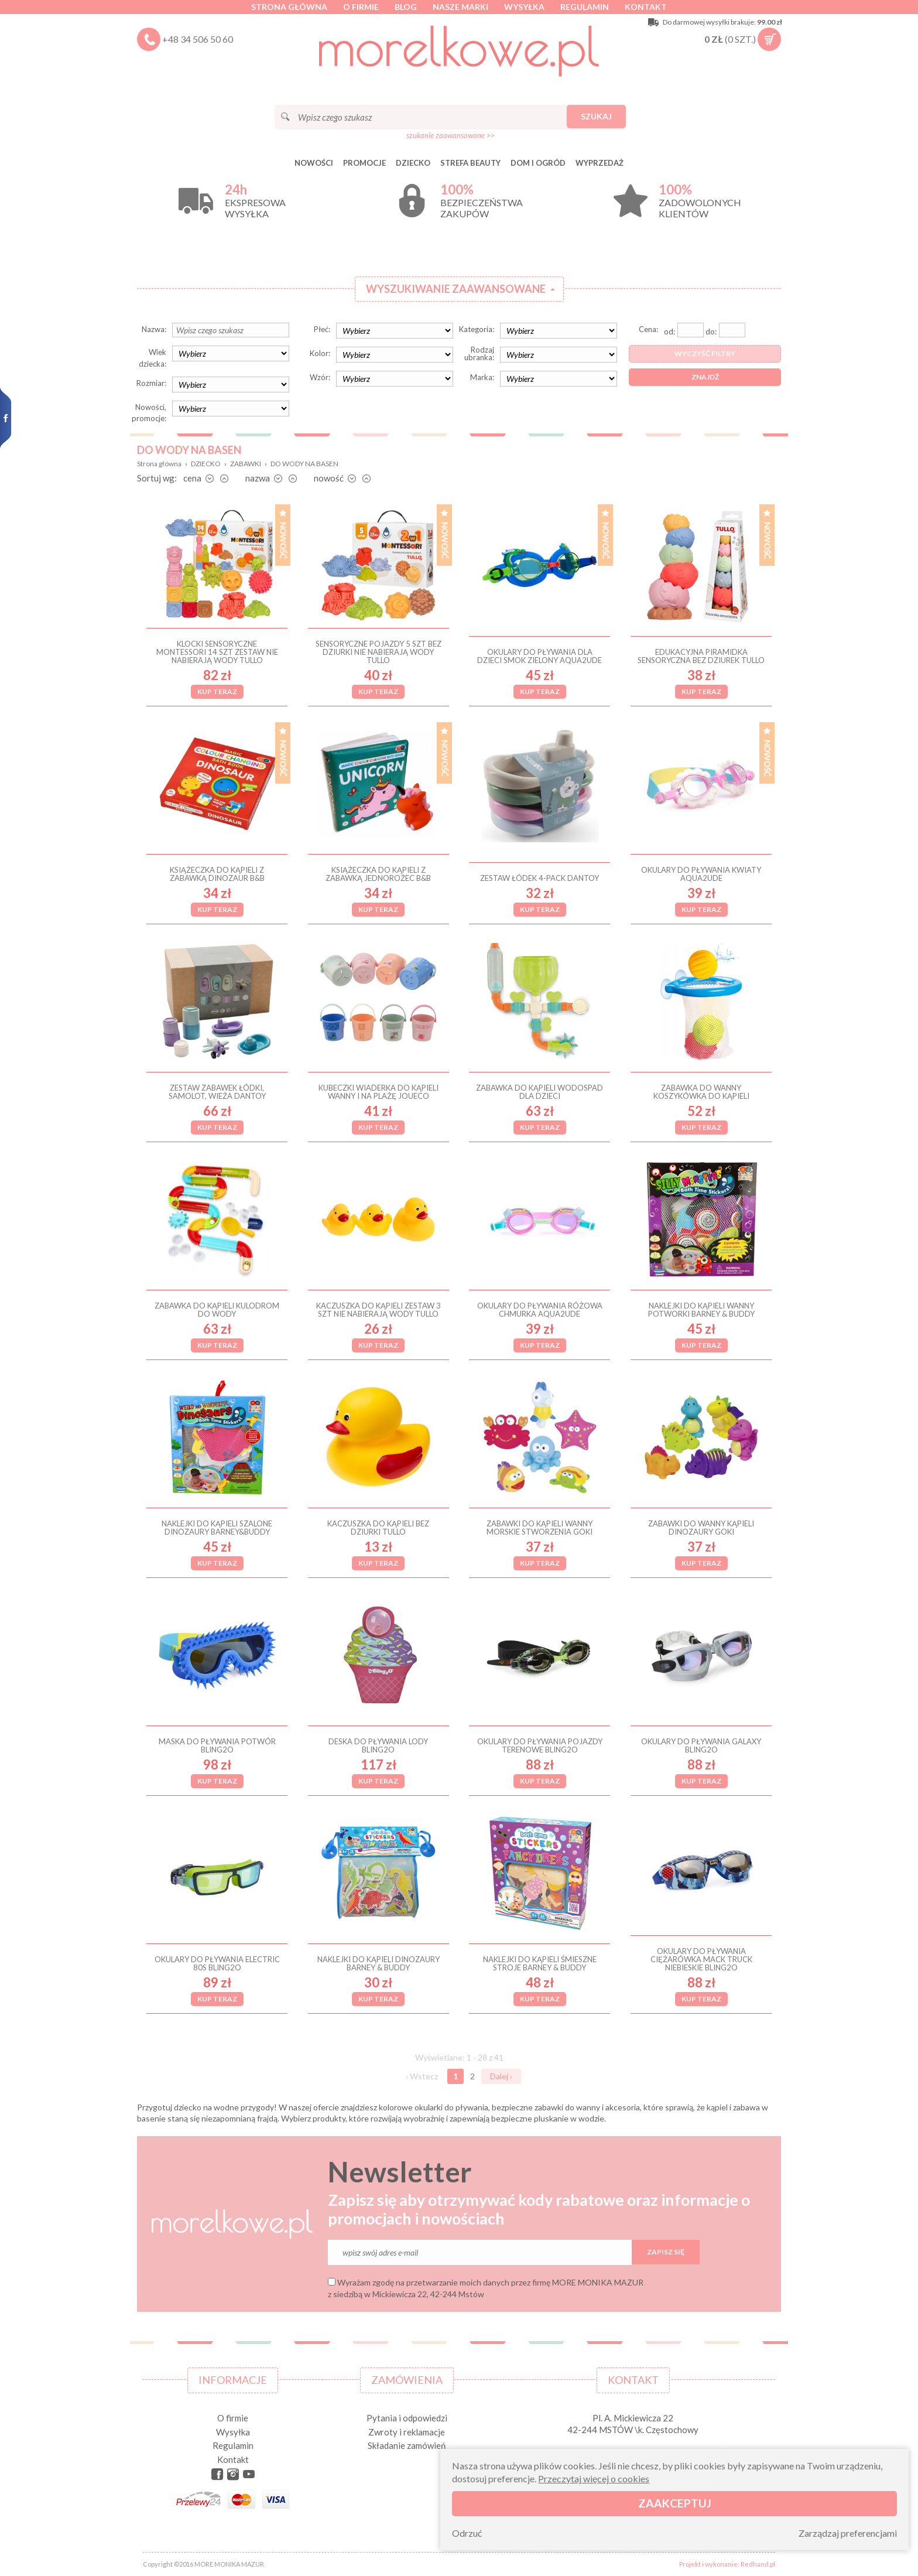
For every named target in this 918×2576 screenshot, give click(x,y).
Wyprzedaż (600, 163)
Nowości (313, 163)
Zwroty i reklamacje (406, 2432)
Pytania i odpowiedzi (406, 2418)
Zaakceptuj (674, 2503)
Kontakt (646, 7)
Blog (406, 7)
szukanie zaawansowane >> (450, 135)
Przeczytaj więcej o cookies (593, 2478)
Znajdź (705, 377)
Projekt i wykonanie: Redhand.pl (727, 2564)
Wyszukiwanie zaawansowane (456, 288)
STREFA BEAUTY (470, 163)
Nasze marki (460, 7)
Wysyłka (524, 7)
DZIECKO (413, 163)
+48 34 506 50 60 (197, 39)
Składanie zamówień (407, 2445)
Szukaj (596, 116)
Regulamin (584, 7)
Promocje (364, 163)
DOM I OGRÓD (538, 163)
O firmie (361, 7)
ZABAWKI (245, 463)
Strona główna (289, 7)
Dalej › (501, 2076)
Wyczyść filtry (704, 353)
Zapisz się (665, 2251)
